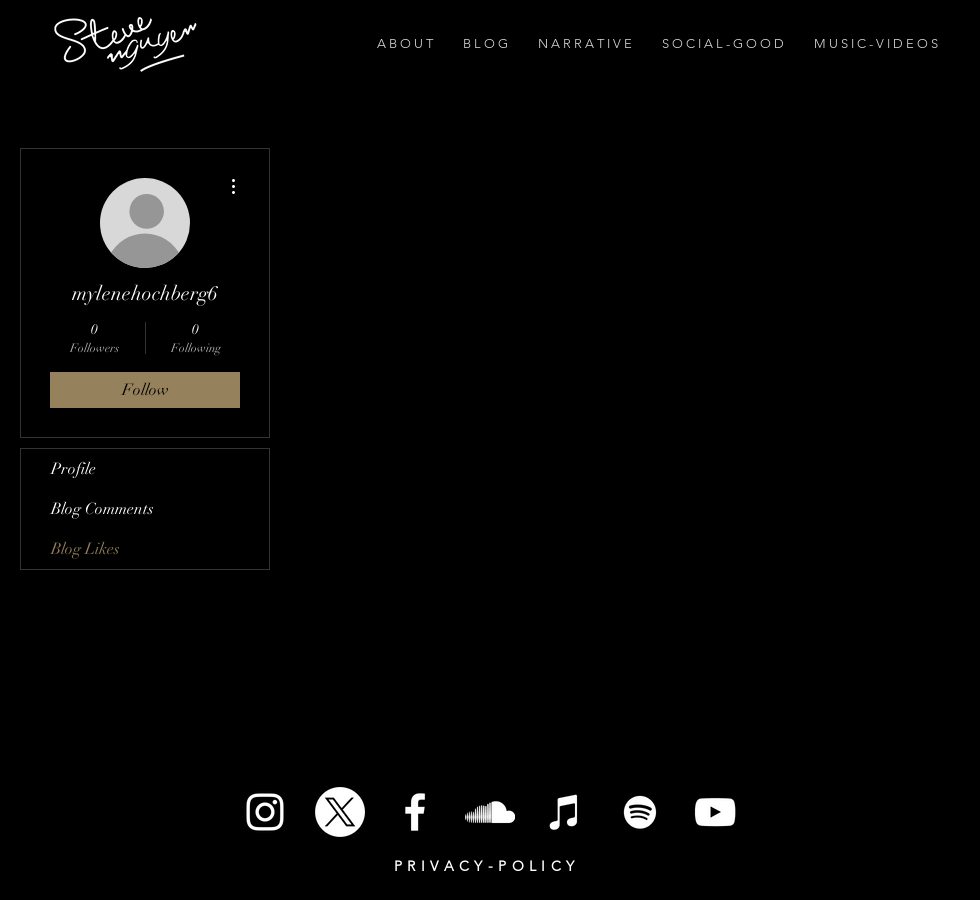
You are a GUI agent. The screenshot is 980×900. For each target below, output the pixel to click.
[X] (340, 812)
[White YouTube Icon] (715, 812)
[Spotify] (640, 812)
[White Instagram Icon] (265, 812)
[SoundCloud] (490, 812)
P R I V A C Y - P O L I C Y (484, 866)
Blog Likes (85, 549)
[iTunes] (565, 812)
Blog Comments (102, 509)
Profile (73, 469)
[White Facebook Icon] (415, 812)
